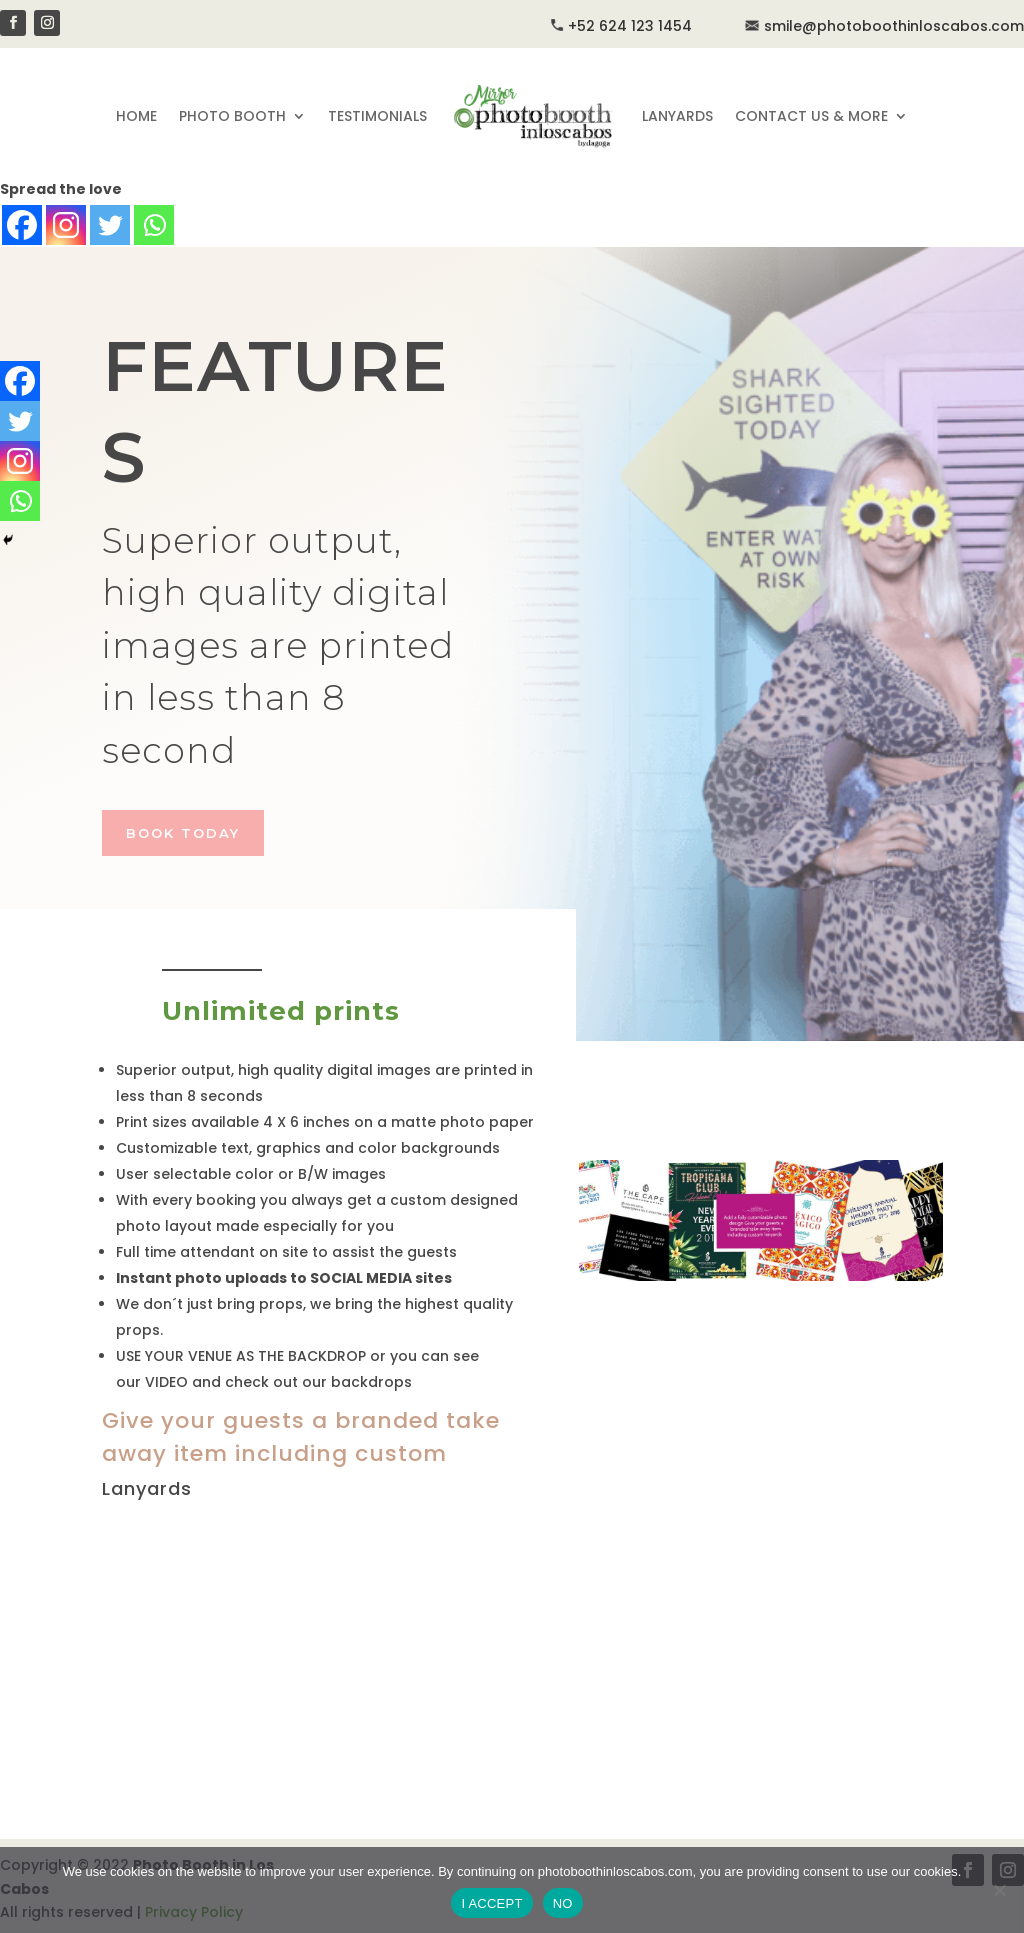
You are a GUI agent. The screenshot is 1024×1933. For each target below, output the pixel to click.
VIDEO (166, 1382)
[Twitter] (110, 225)
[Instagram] (66, 225)
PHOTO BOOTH (232, 116)
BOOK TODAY (183, 833)
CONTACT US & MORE (811, 116)
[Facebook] (22, 225)
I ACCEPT (491, 1903)
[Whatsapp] (154, 225)
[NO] (999, 1890)
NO (563, 1903)
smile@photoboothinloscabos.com (884, 26)
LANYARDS (677, 116)
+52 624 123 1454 (630, 26)
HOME (136, 116)
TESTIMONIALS (377, 116)
